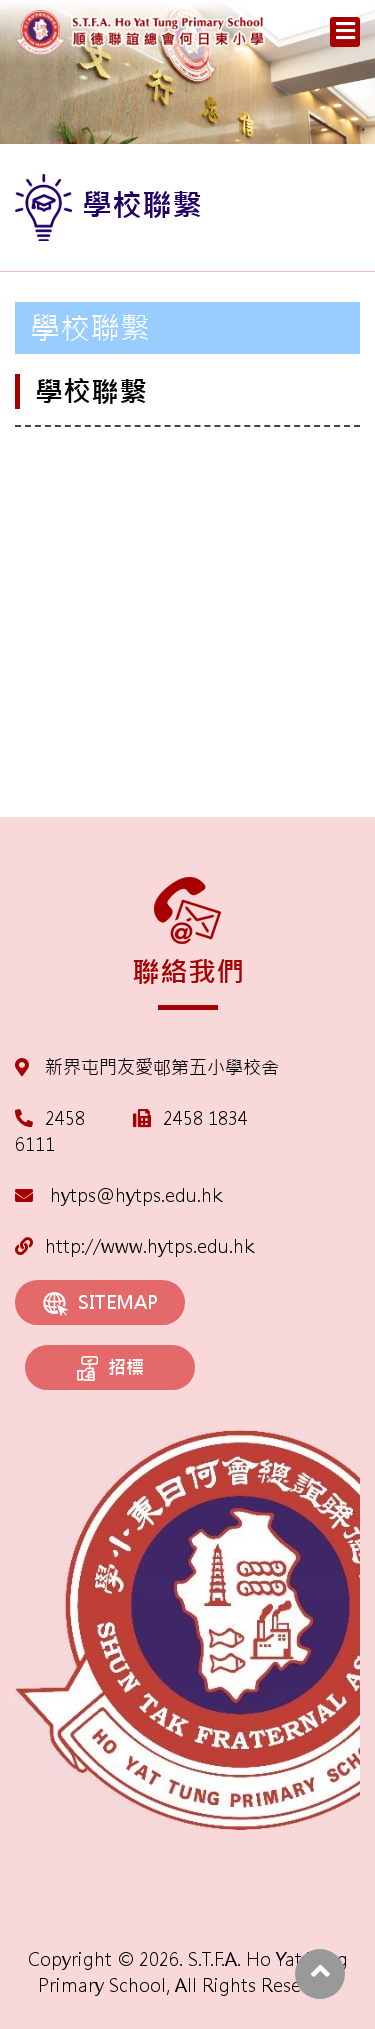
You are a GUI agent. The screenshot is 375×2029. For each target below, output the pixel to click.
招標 (110, 1369)
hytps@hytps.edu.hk (118, 1195)
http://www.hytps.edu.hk (134, 1246)
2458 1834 (205, 1118)
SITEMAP (100, 1303)
